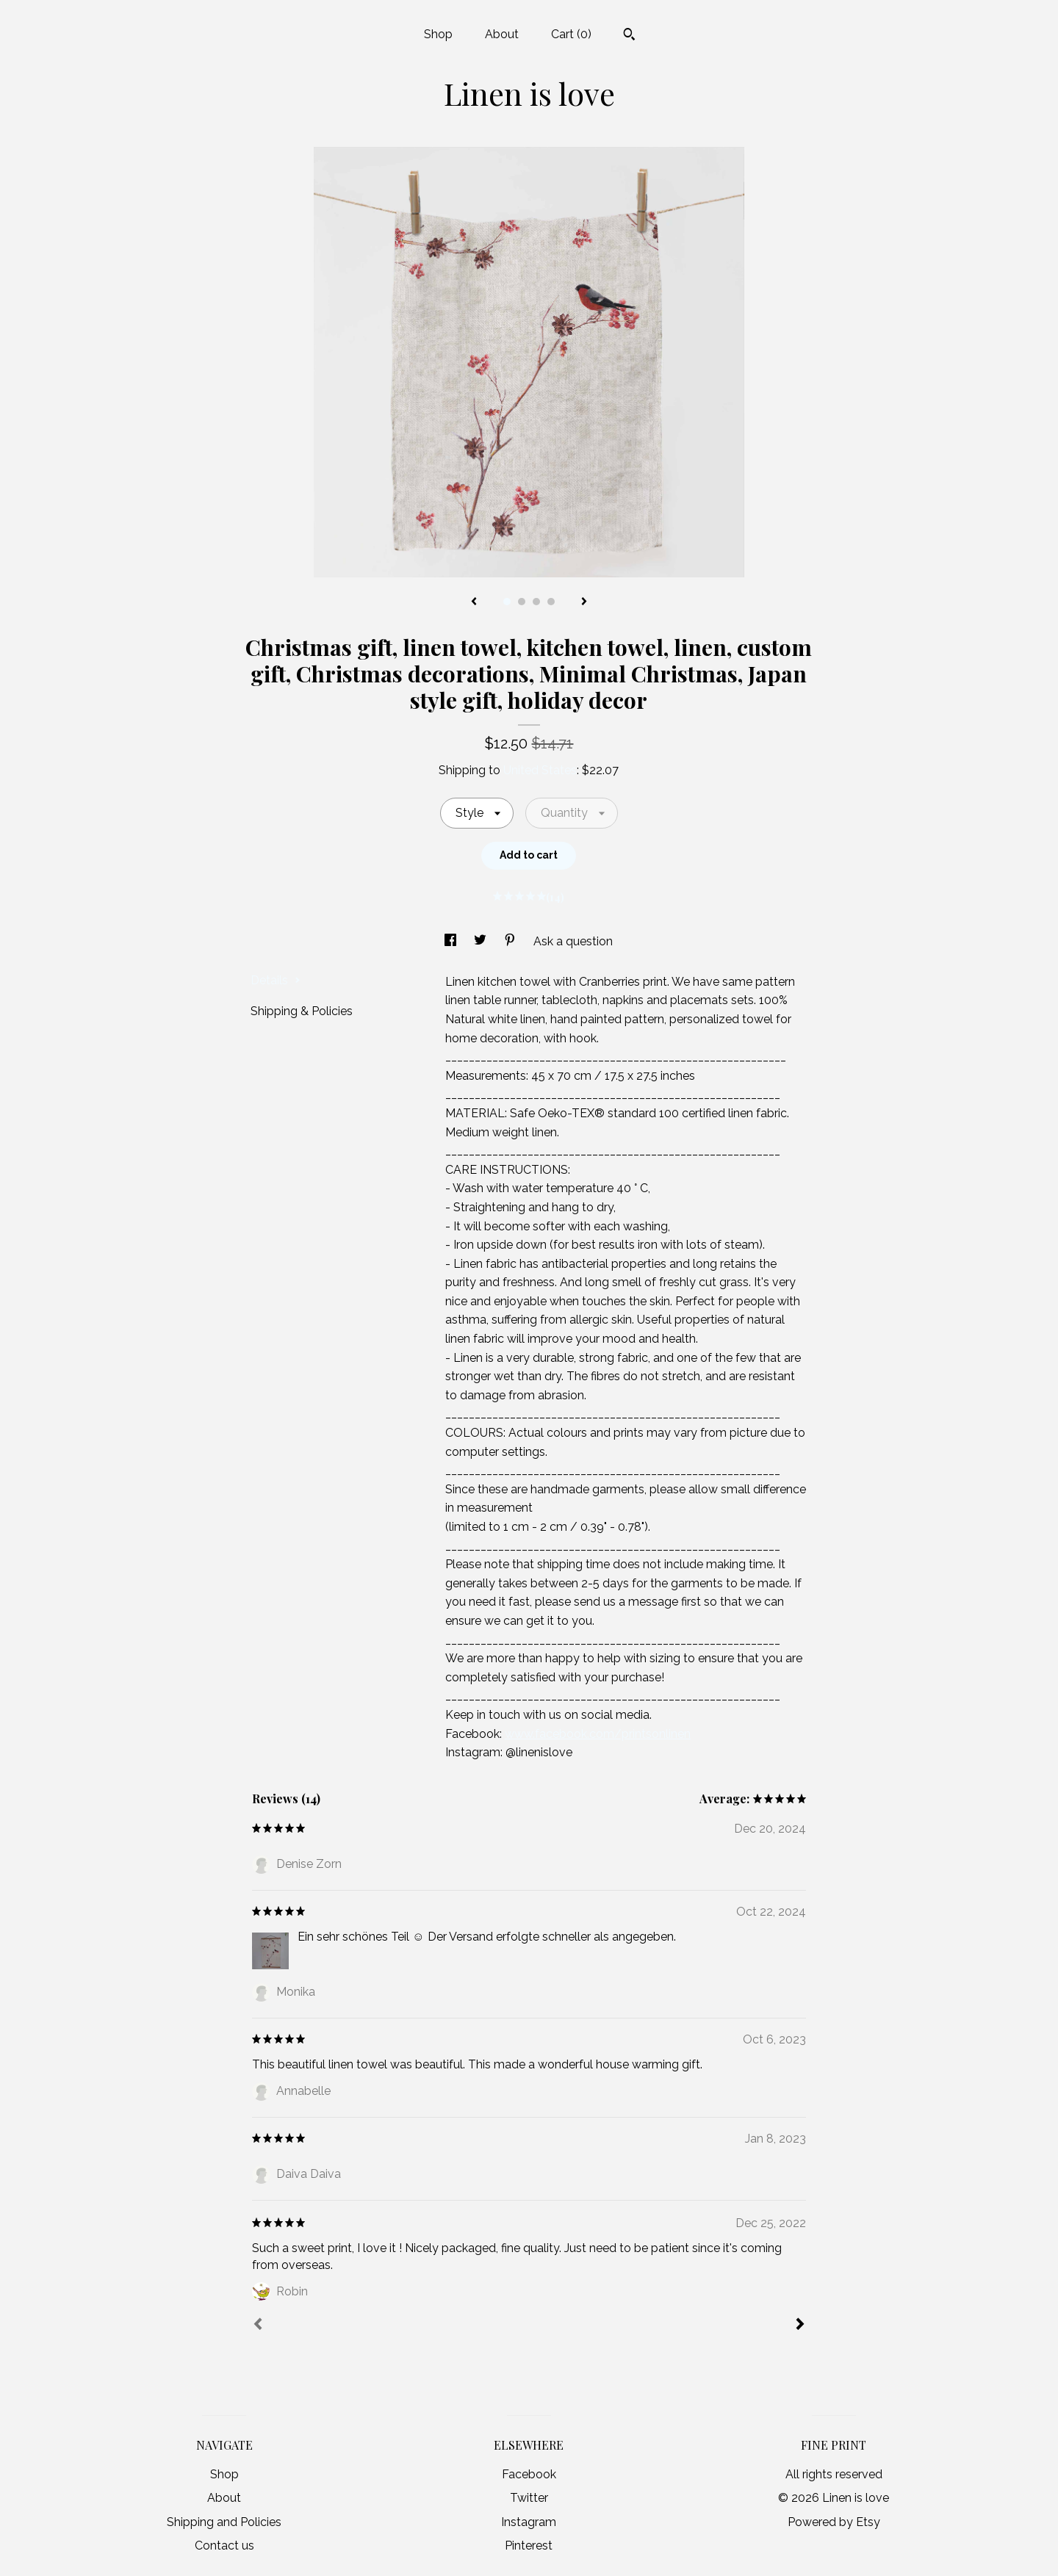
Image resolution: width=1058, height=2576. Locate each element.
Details (276, 980)
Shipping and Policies (224, 2522)
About (502, 34)
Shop (438, 34)
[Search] (629, 36)
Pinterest (529, 2545)
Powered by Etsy (834, 2522)
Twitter (529, 2498)
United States (540, 770)
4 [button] (551, 601)
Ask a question (573, 941)
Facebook (529, 2474)
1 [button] (507, 601)
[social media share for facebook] (452, 941)
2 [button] (521, 601)
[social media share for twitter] (481, 941)
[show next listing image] (584, 602)
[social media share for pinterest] (511, 941)
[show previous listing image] (474, 602)
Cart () (571, 34)
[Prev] (258, 2325)
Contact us (224, 2545)
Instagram (528, 2522)
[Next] (800, 2325)
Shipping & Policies (302, 1011)
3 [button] (536, 601)
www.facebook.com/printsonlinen (598, 1734)
